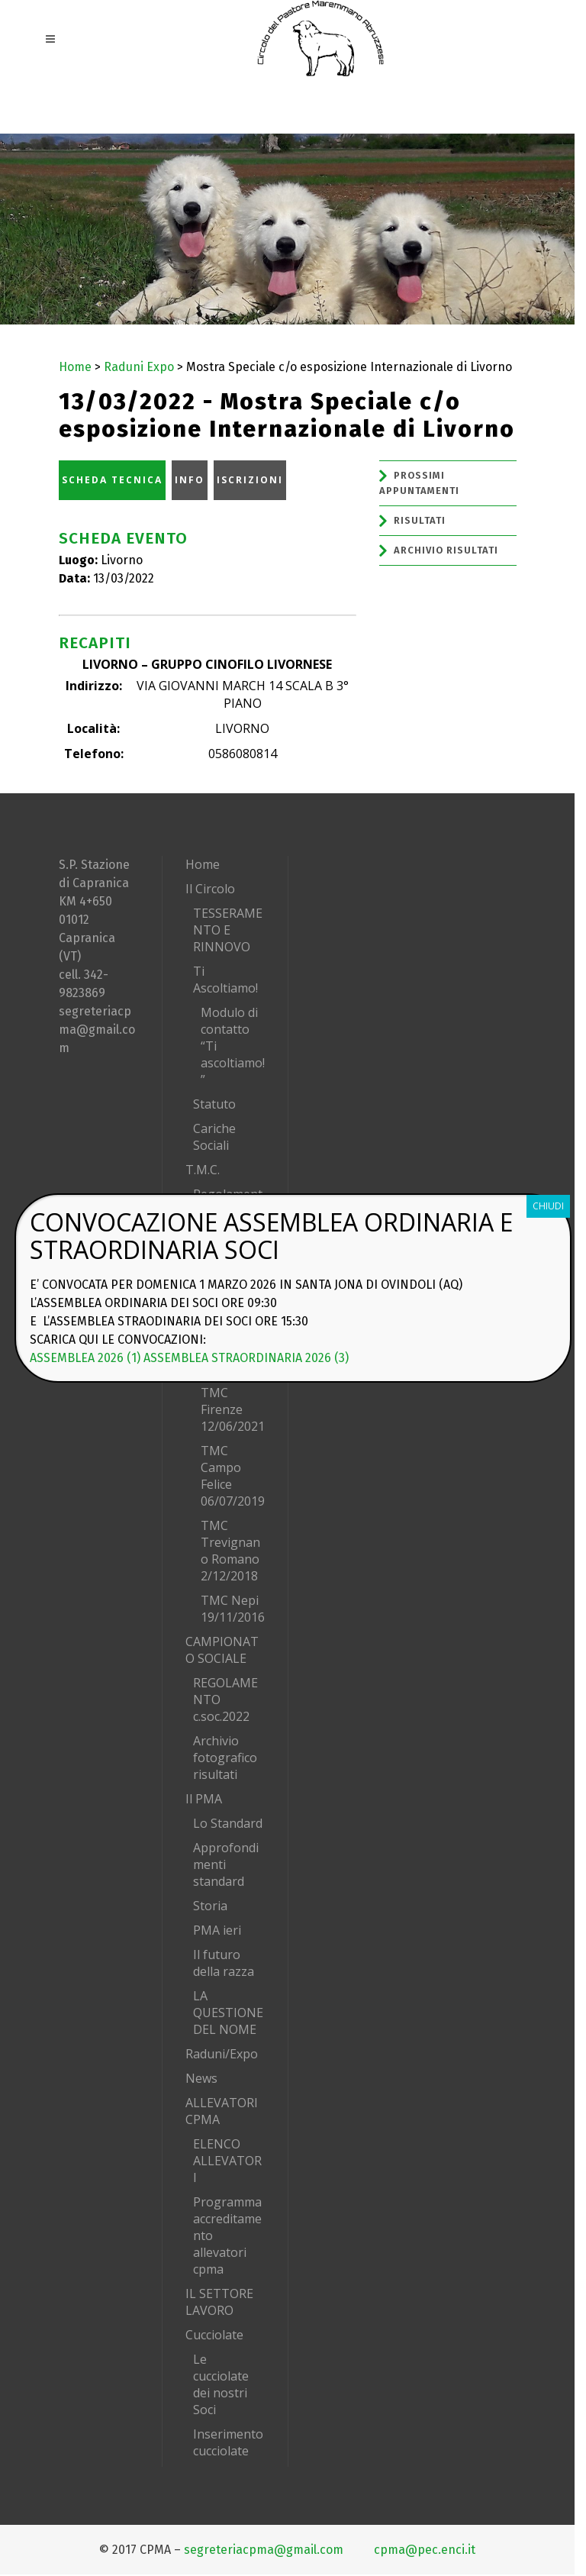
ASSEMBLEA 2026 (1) (85, 1358)
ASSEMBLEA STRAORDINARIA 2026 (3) (246, 1358)
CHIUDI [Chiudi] (548, 1205)
